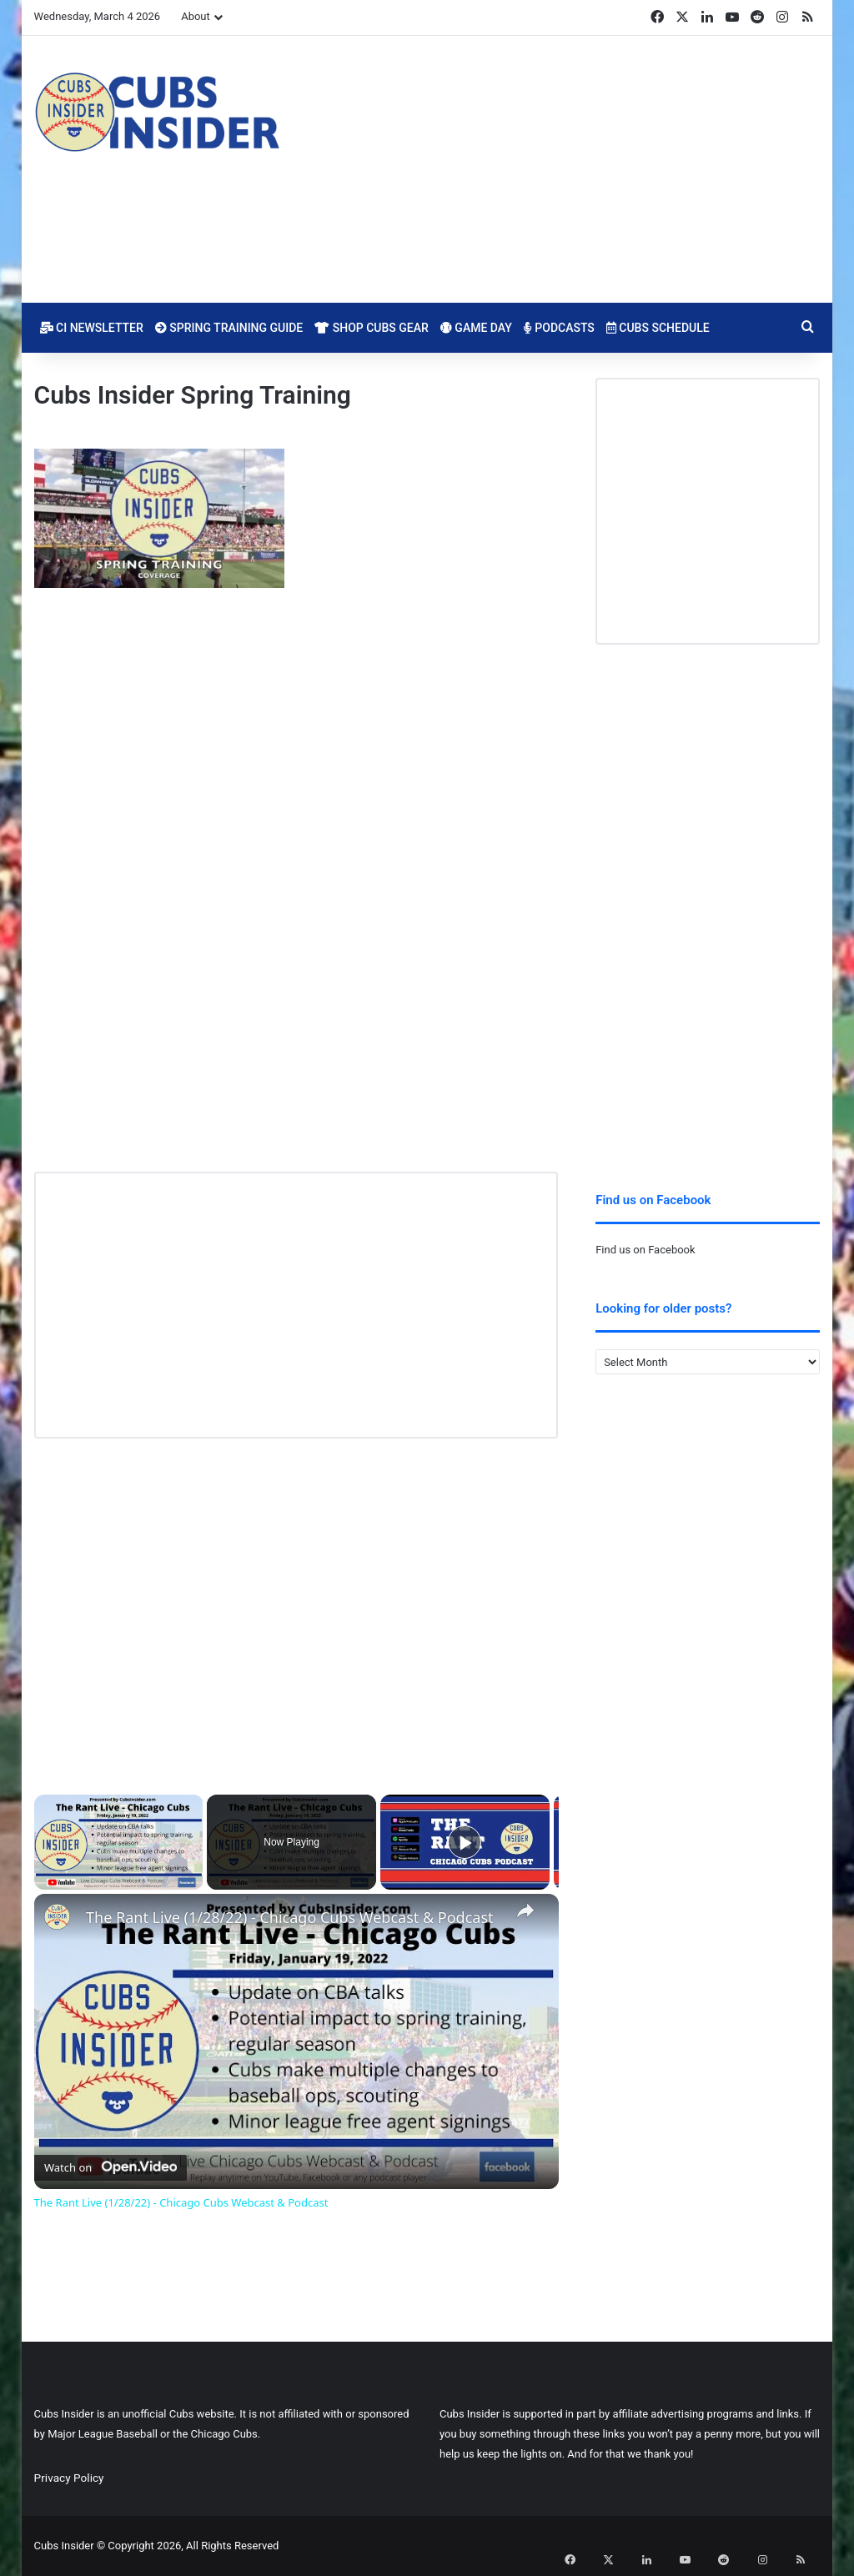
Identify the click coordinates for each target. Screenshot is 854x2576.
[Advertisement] (562, 169)
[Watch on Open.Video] (110, 2164)
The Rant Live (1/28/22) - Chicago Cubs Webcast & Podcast (290, 1917)
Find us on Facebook (645, 1249)
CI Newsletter (91, 327)
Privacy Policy (69, 2477)
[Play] (464, 1842)
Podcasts (559, 327)
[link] (61, 1920)
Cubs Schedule (658, 327)
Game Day (476, 327)
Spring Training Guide (229, 327)
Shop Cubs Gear (371, 327)
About (195, 16)
